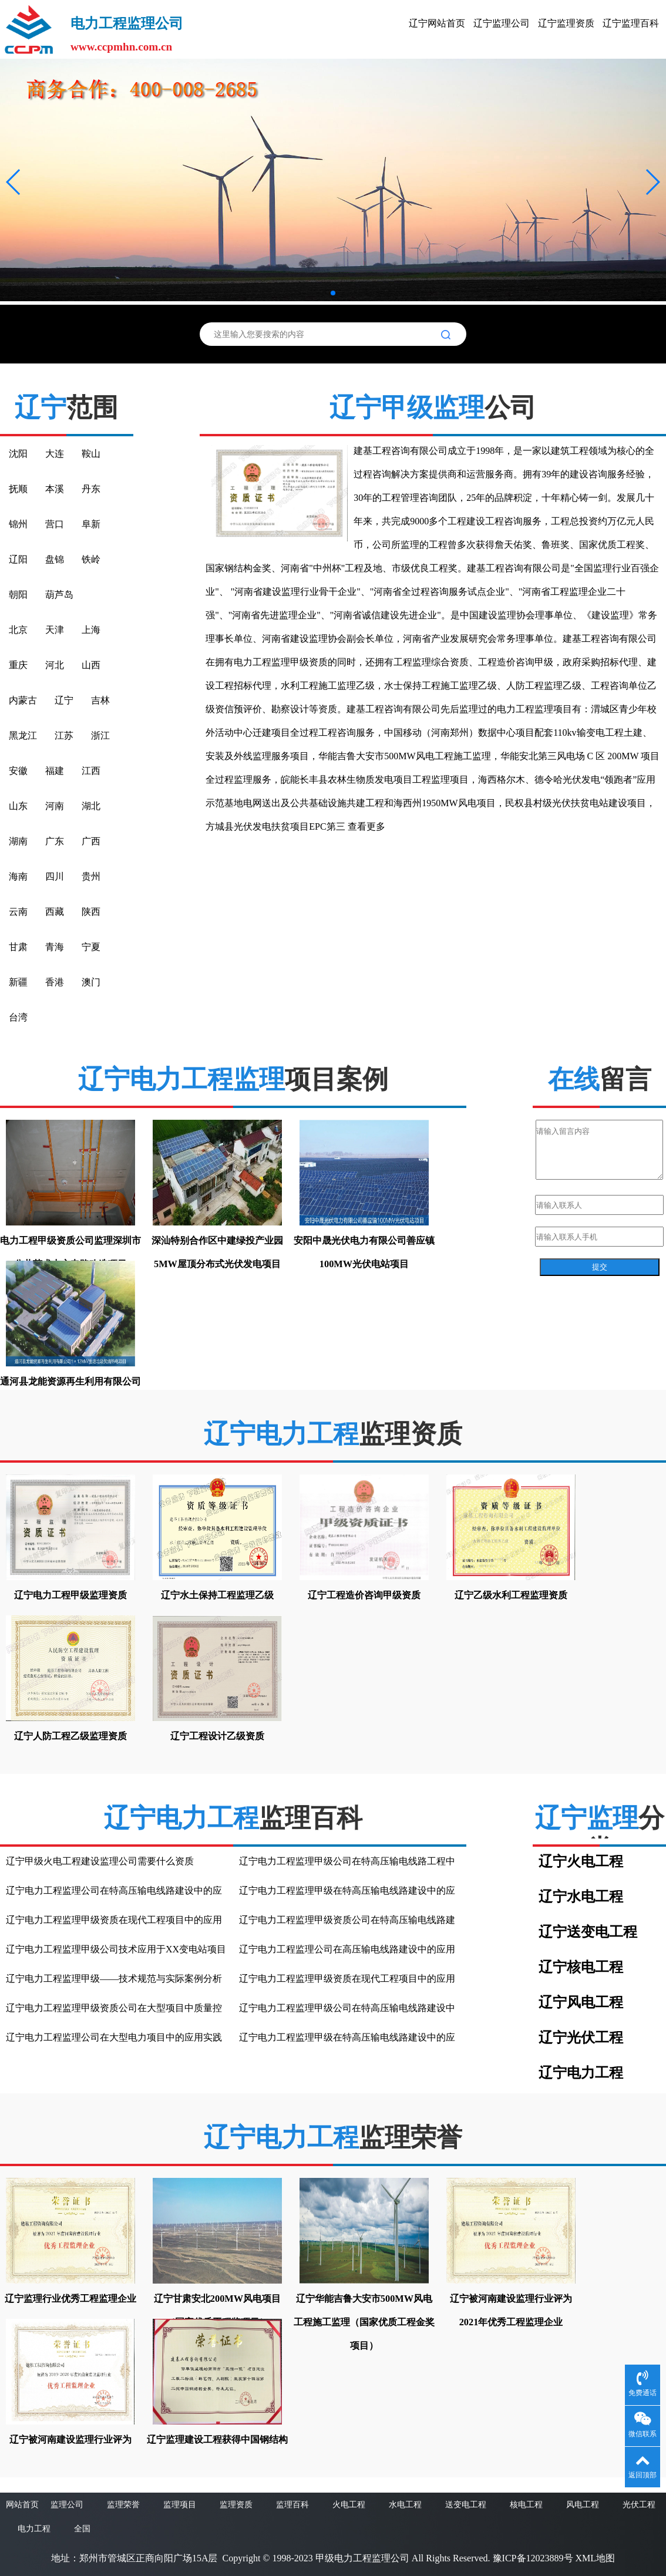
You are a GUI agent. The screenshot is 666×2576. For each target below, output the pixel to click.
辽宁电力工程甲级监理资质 (70, 1595)
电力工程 (34, 2528)
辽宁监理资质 (566, 23)
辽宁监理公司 (501, 23)
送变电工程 (465, 2504)
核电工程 (526, 2504)
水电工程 (405, 2504)
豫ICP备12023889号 (533, 2558)
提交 (599, 1266)
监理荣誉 (123, 2504)
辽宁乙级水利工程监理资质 (511, 1595)
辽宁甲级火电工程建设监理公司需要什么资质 (100, 1861)
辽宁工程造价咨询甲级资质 (364, 1595)
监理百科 (292, 2504)
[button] (14, 182)
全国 (82, 2528)
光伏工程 (639, 2504)
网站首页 (22, 2504)
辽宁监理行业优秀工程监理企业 (70, 2298)
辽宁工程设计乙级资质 (217, 1736)
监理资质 (236, 2504)
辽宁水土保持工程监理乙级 (217, 1595)
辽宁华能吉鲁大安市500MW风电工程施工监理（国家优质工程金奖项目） (364, 2322)
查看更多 (366, 826)
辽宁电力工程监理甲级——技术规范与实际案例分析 (114, 1979)
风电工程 (582, 2504)
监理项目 (179, 2504)
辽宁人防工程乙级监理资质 (70, 1736)
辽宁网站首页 (437, 23)
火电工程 (348, 2504)
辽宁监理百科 (631, 23)
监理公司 (67, 2504)
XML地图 (595, 2558)
